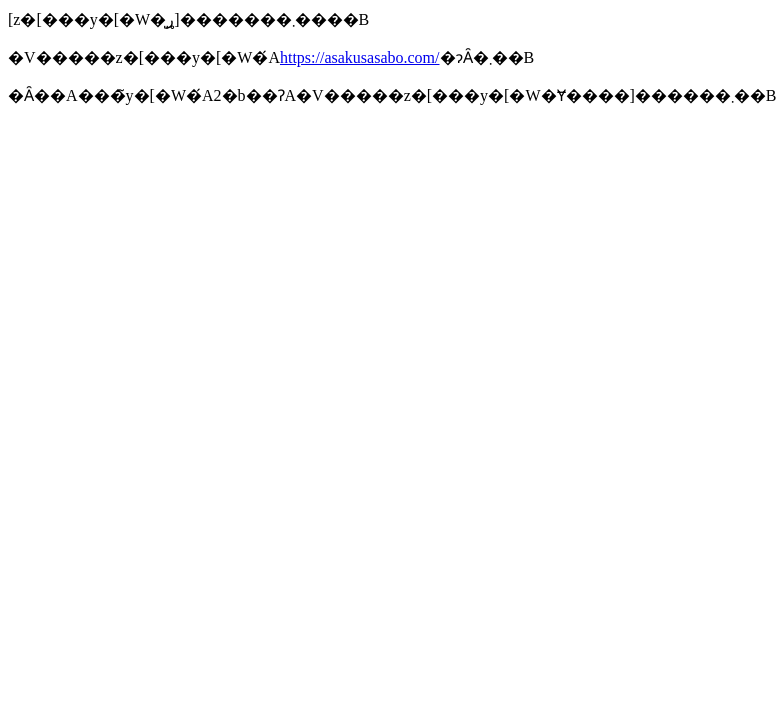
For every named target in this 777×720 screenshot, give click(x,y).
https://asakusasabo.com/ (360, 57)
